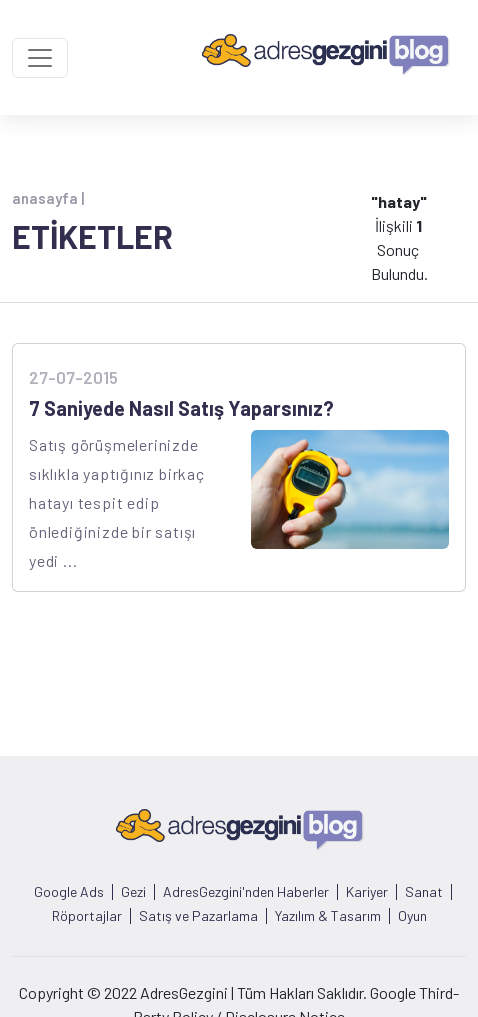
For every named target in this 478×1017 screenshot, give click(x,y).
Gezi (133, 892)
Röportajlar (87, 916)
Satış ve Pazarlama (198, 916)
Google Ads (69, 892)
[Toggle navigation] (40, 58)
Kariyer (367, 892)
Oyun (412, 916)
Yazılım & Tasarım (328, 916)
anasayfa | (48, 198)
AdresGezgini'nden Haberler (246, 892)
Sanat (424, 892)
